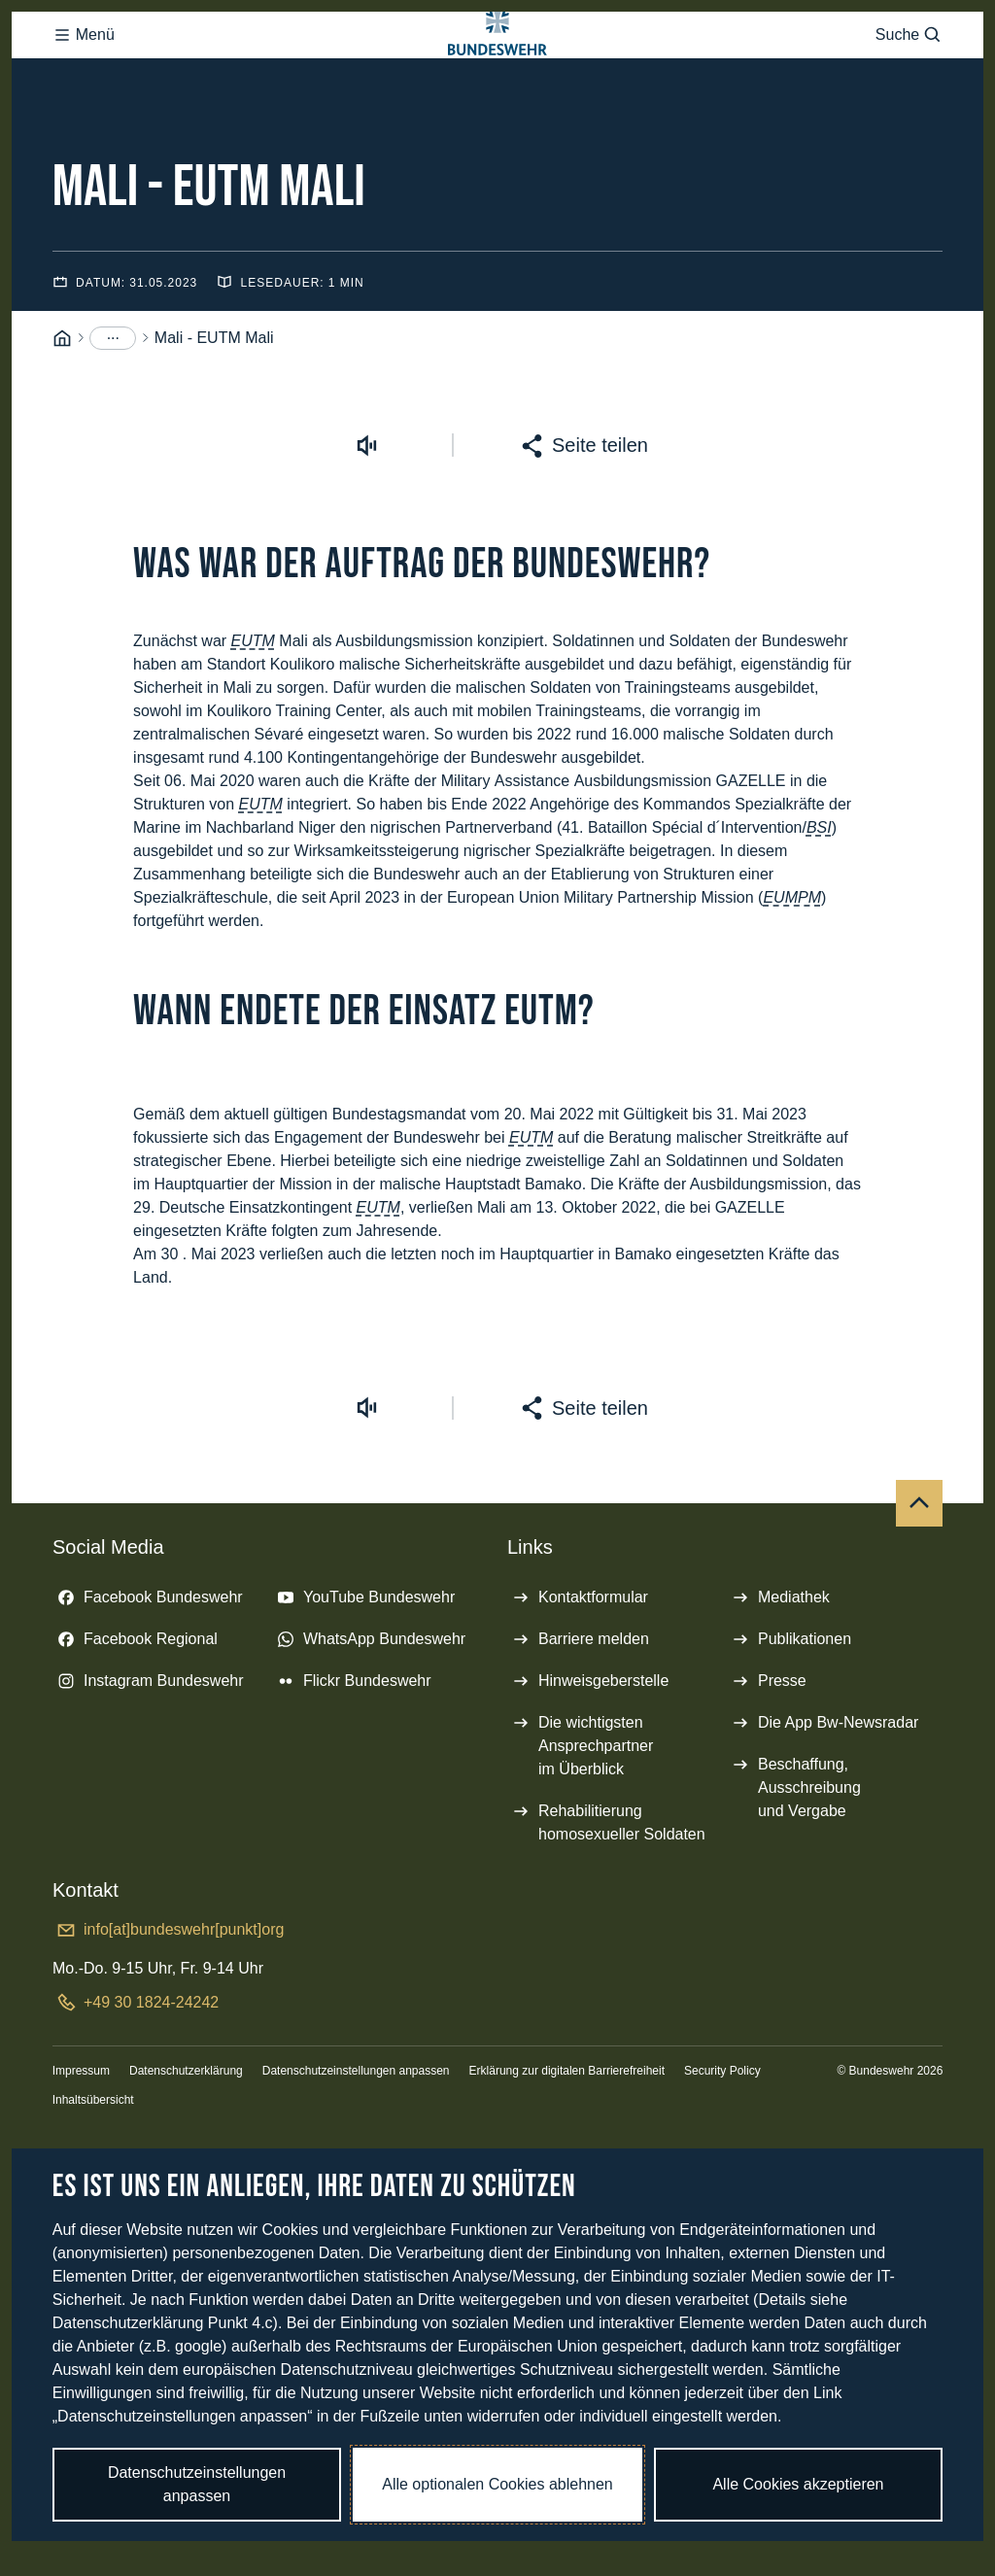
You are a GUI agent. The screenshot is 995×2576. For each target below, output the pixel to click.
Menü (83, 81)
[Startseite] (62, 416)
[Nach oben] (919, 1581)
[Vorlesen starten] (366, 522)
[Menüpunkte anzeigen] (112, 416)
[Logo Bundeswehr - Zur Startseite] (497, 81)
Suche (909, 81)
